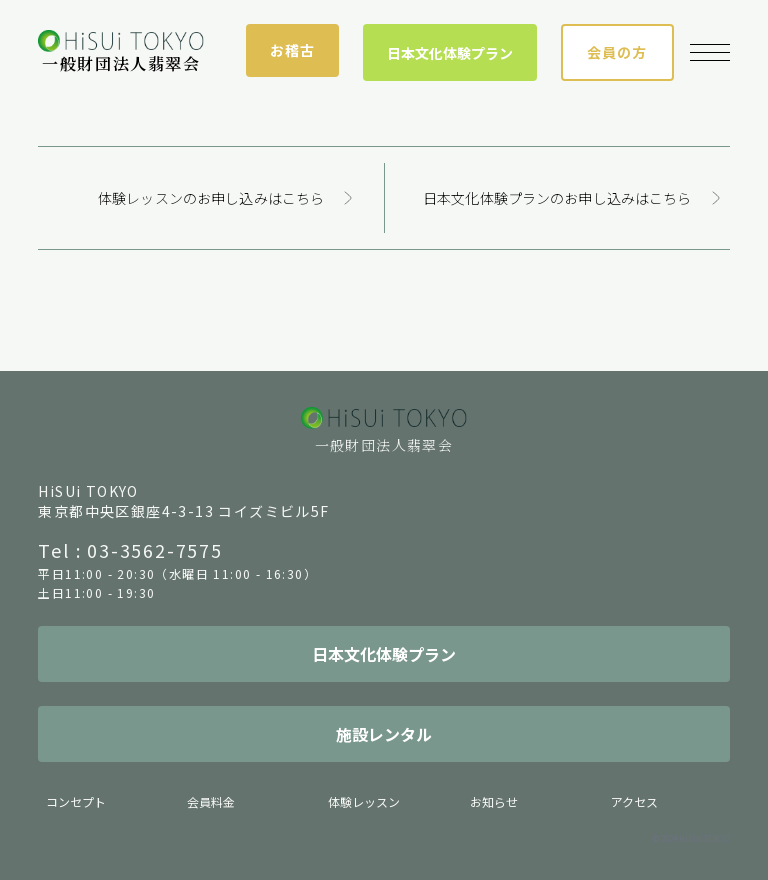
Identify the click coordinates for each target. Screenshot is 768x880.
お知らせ (494, 801)
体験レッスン (364, 801)
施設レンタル (384, 734)
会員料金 (211, 801)
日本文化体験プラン (450, 53)
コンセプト (76, 801)
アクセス (634, 801)
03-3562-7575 (155, 550)
